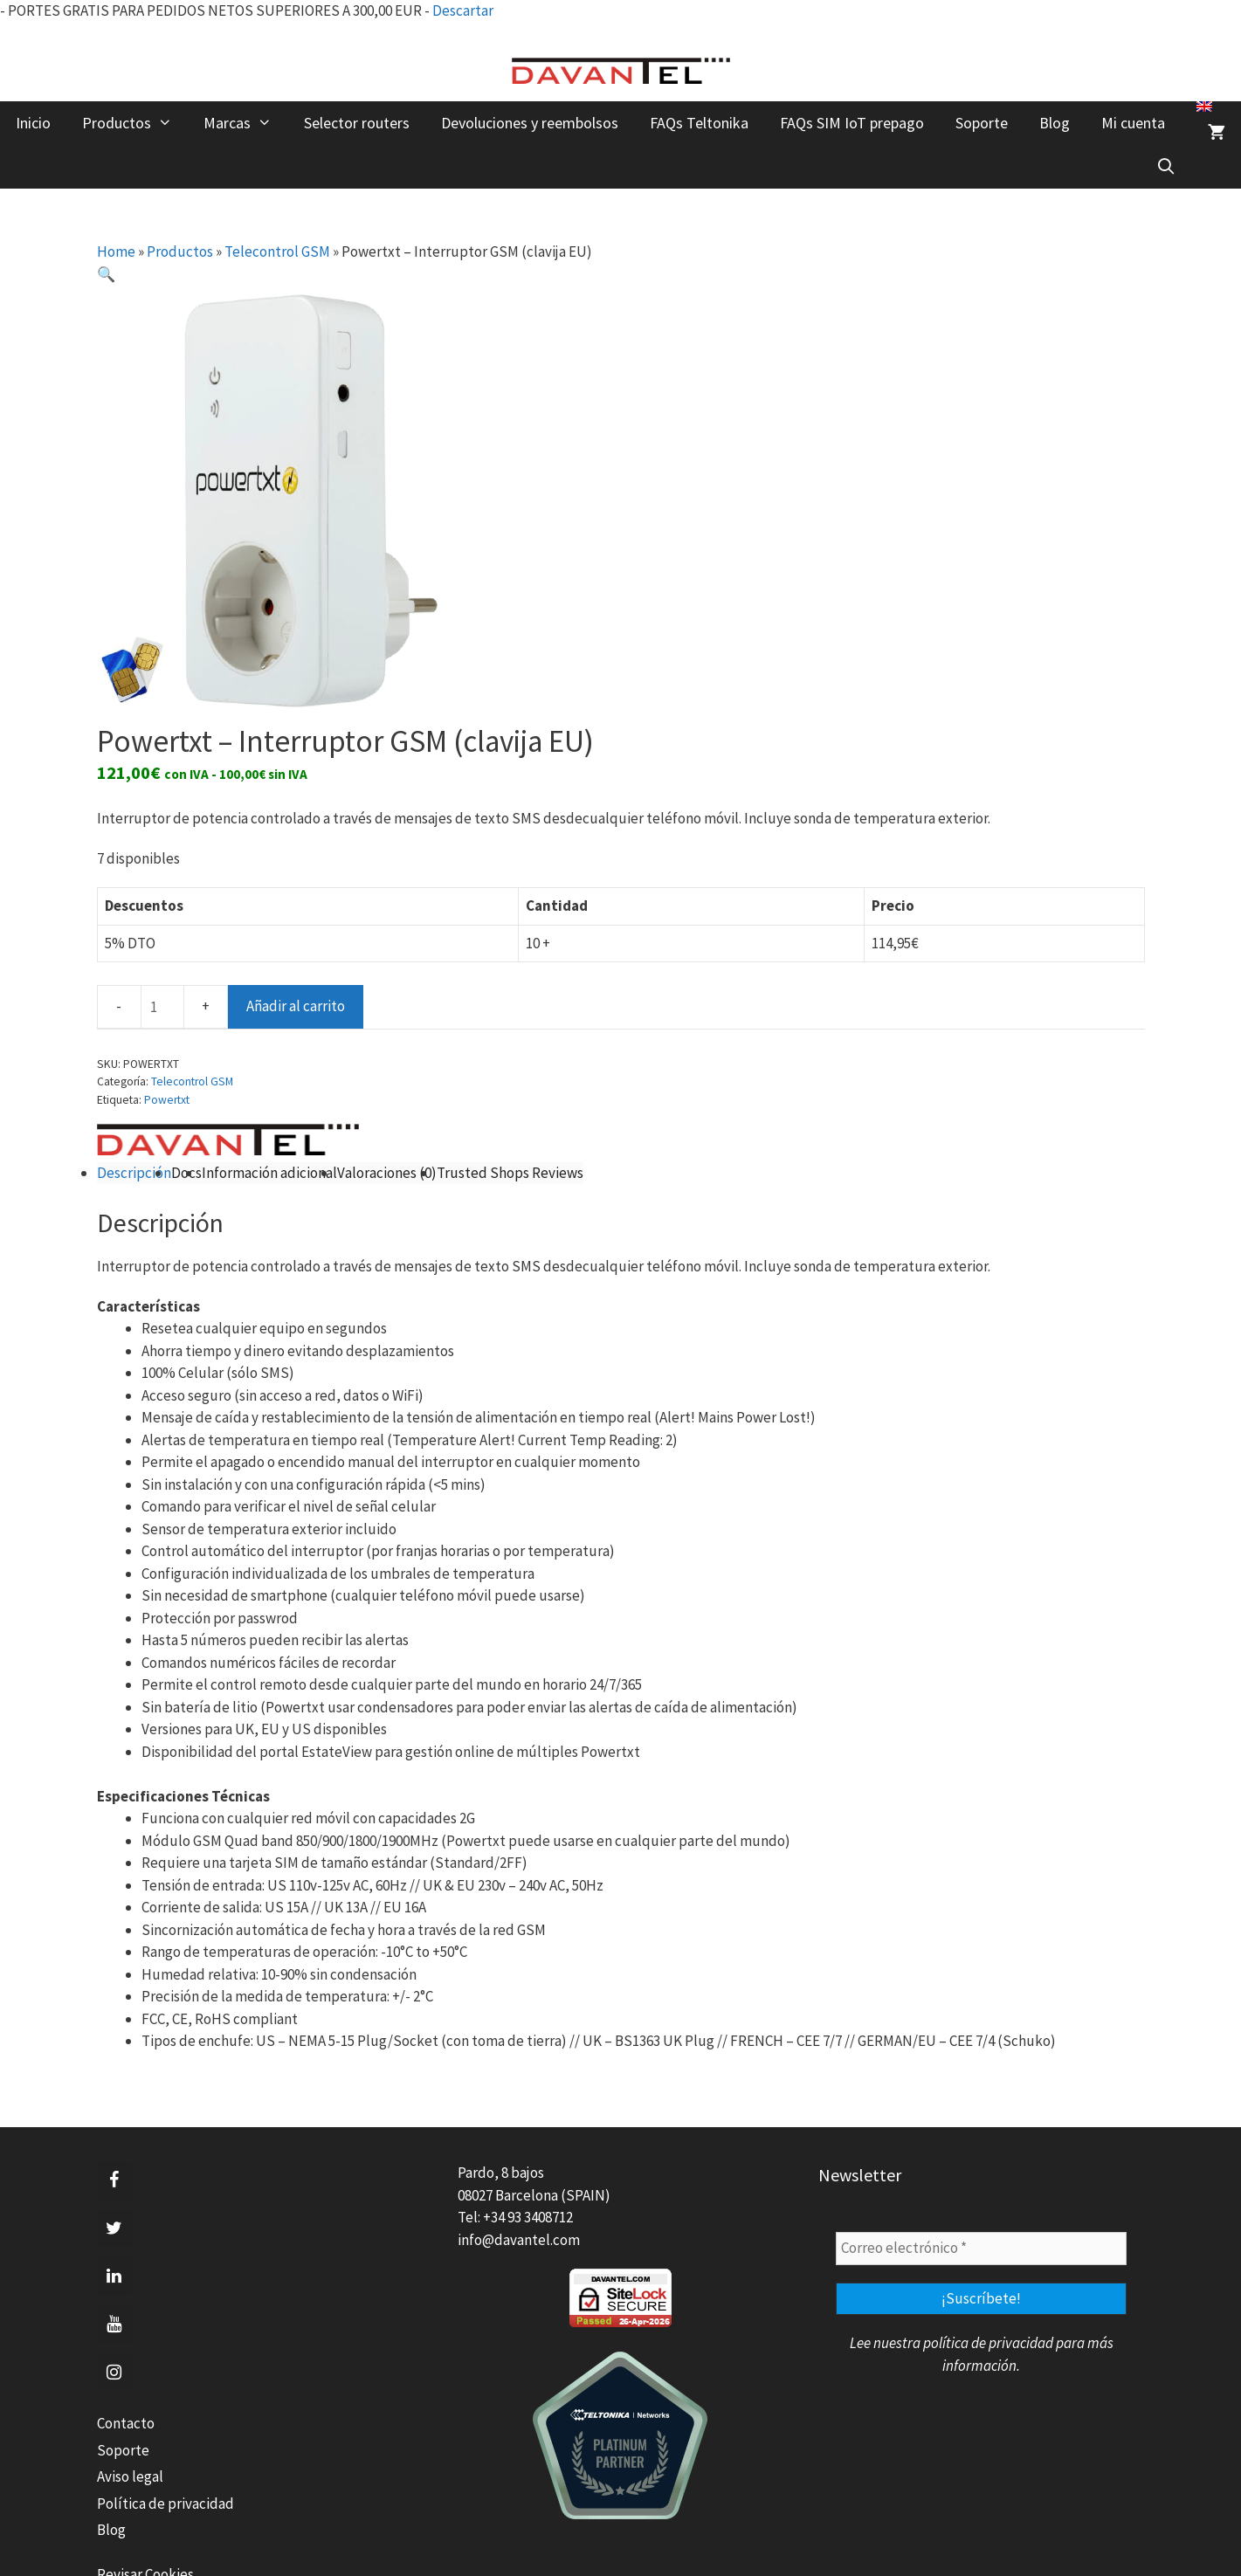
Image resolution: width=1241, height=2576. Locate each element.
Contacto (126, 2423)
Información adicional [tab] (269, 1172)
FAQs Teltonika (699, 123)
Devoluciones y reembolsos (529, 123)
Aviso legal (130, 2476)
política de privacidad (988, 2342)
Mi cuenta (1133, 123)
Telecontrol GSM (277, 251)
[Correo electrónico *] (981, 2248)
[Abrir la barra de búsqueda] (1166, 167)
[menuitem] (1204, 106)
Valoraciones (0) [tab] (387, 1172)
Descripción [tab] (134, 1172)
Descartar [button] (462, 10)
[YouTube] (114, 2324)
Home (116, 251)
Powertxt (167, 1099)
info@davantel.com (519, 2239)
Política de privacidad (165, 2503)
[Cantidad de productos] (162, 1007)
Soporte (981, 123)
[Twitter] (114, 2228)
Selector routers (357, 123)
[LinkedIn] (114, 2276)
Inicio (33, 123)
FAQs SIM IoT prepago (852, 123)
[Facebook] (114, 2180)
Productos (135, 123)
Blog (1054, 123)
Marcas (245, 123)
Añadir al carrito (295, 1006)
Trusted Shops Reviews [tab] (510, 1172)
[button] (106, 274)
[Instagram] (114, 2372)
